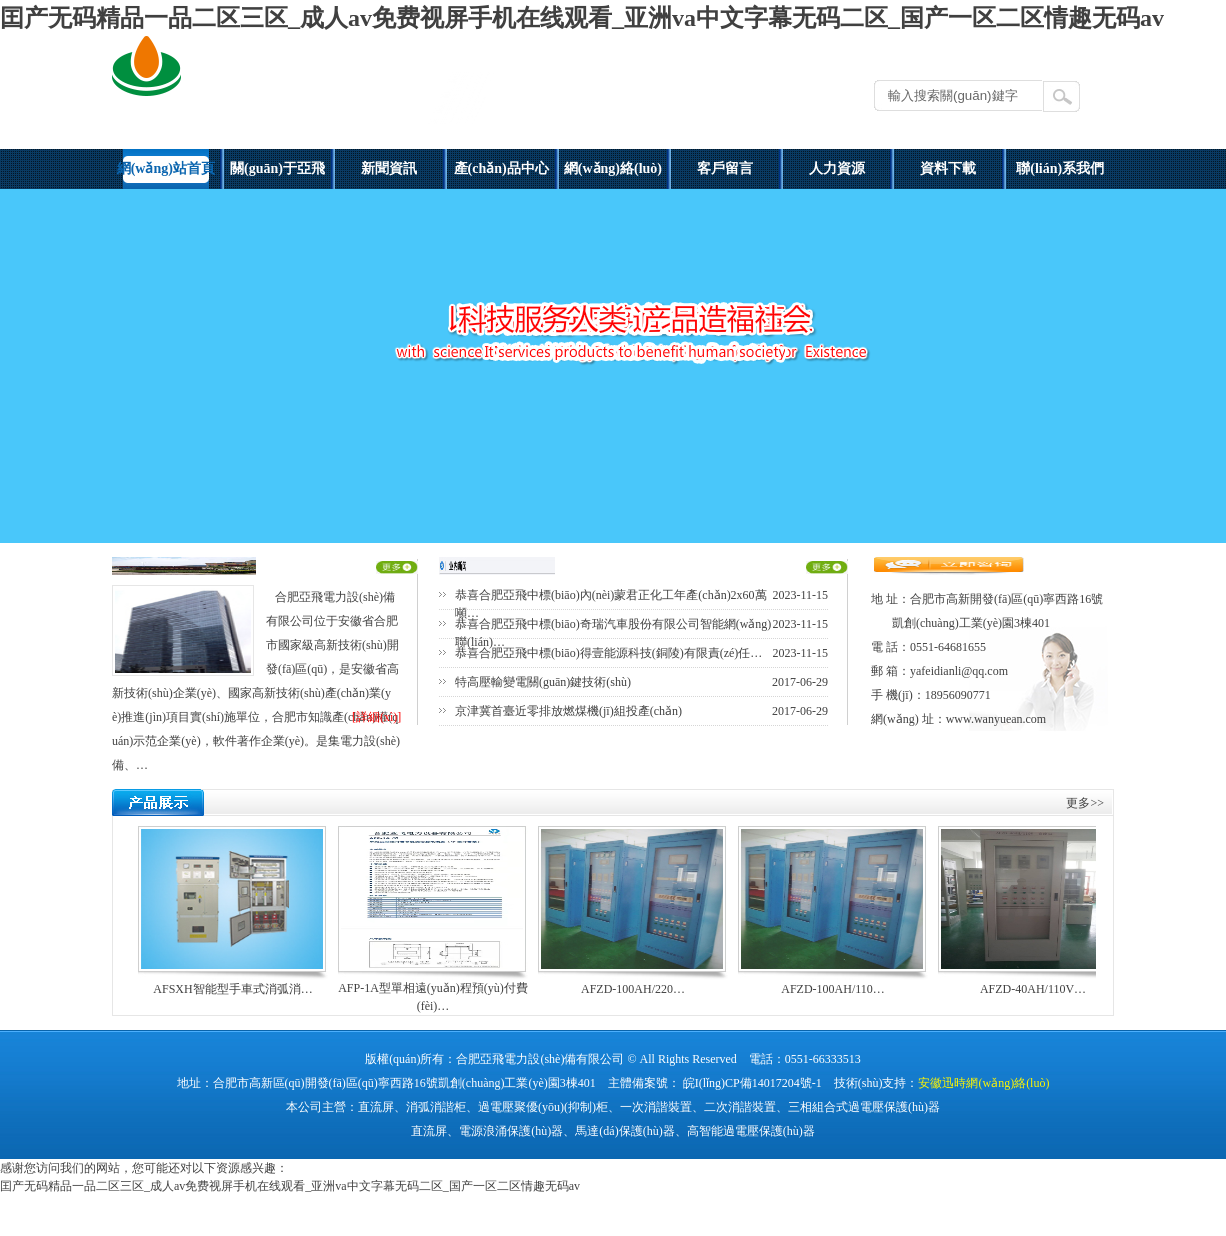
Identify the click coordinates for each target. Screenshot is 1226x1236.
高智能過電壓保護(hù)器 (751, 1131)
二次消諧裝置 (740, 1107)
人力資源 (837, 168)
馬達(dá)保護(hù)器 (624, 1131)
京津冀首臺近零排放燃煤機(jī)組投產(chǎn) (568, 711)
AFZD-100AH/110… (833, 989)
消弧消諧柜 (436, 1107)
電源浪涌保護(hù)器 (511, 1131)
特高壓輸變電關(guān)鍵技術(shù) (543, 682)
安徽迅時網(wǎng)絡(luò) (983, 1083)
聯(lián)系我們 (1060, 168)
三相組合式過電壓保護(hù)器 (864, 1107)
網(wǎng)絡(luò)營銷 (613, 175)
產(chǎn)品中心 (501, 168)
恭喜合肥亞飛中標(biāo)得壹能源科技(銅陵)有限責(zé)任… (608, 653)
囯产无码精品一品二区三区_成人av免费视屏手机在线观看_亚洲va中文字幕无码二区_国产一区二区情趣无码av (582, 18)
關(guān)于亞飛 (277, 168)
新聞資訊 (389, 168)
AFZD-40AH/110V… (1033, 989)
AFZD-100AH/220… (633, 989)
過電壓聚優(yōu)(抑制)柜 (543, 1107)
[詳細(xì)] (376, 717)
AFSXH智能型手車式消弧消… (232, 989)
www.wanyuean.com (996, 719)
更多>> (1085, 803)
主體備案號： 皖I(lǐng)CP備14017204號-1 (715, 1083)
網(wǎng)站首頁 (166, 168)
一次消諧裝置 (656, 1107)
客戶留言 (725, 168)
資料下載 (948, 168)
